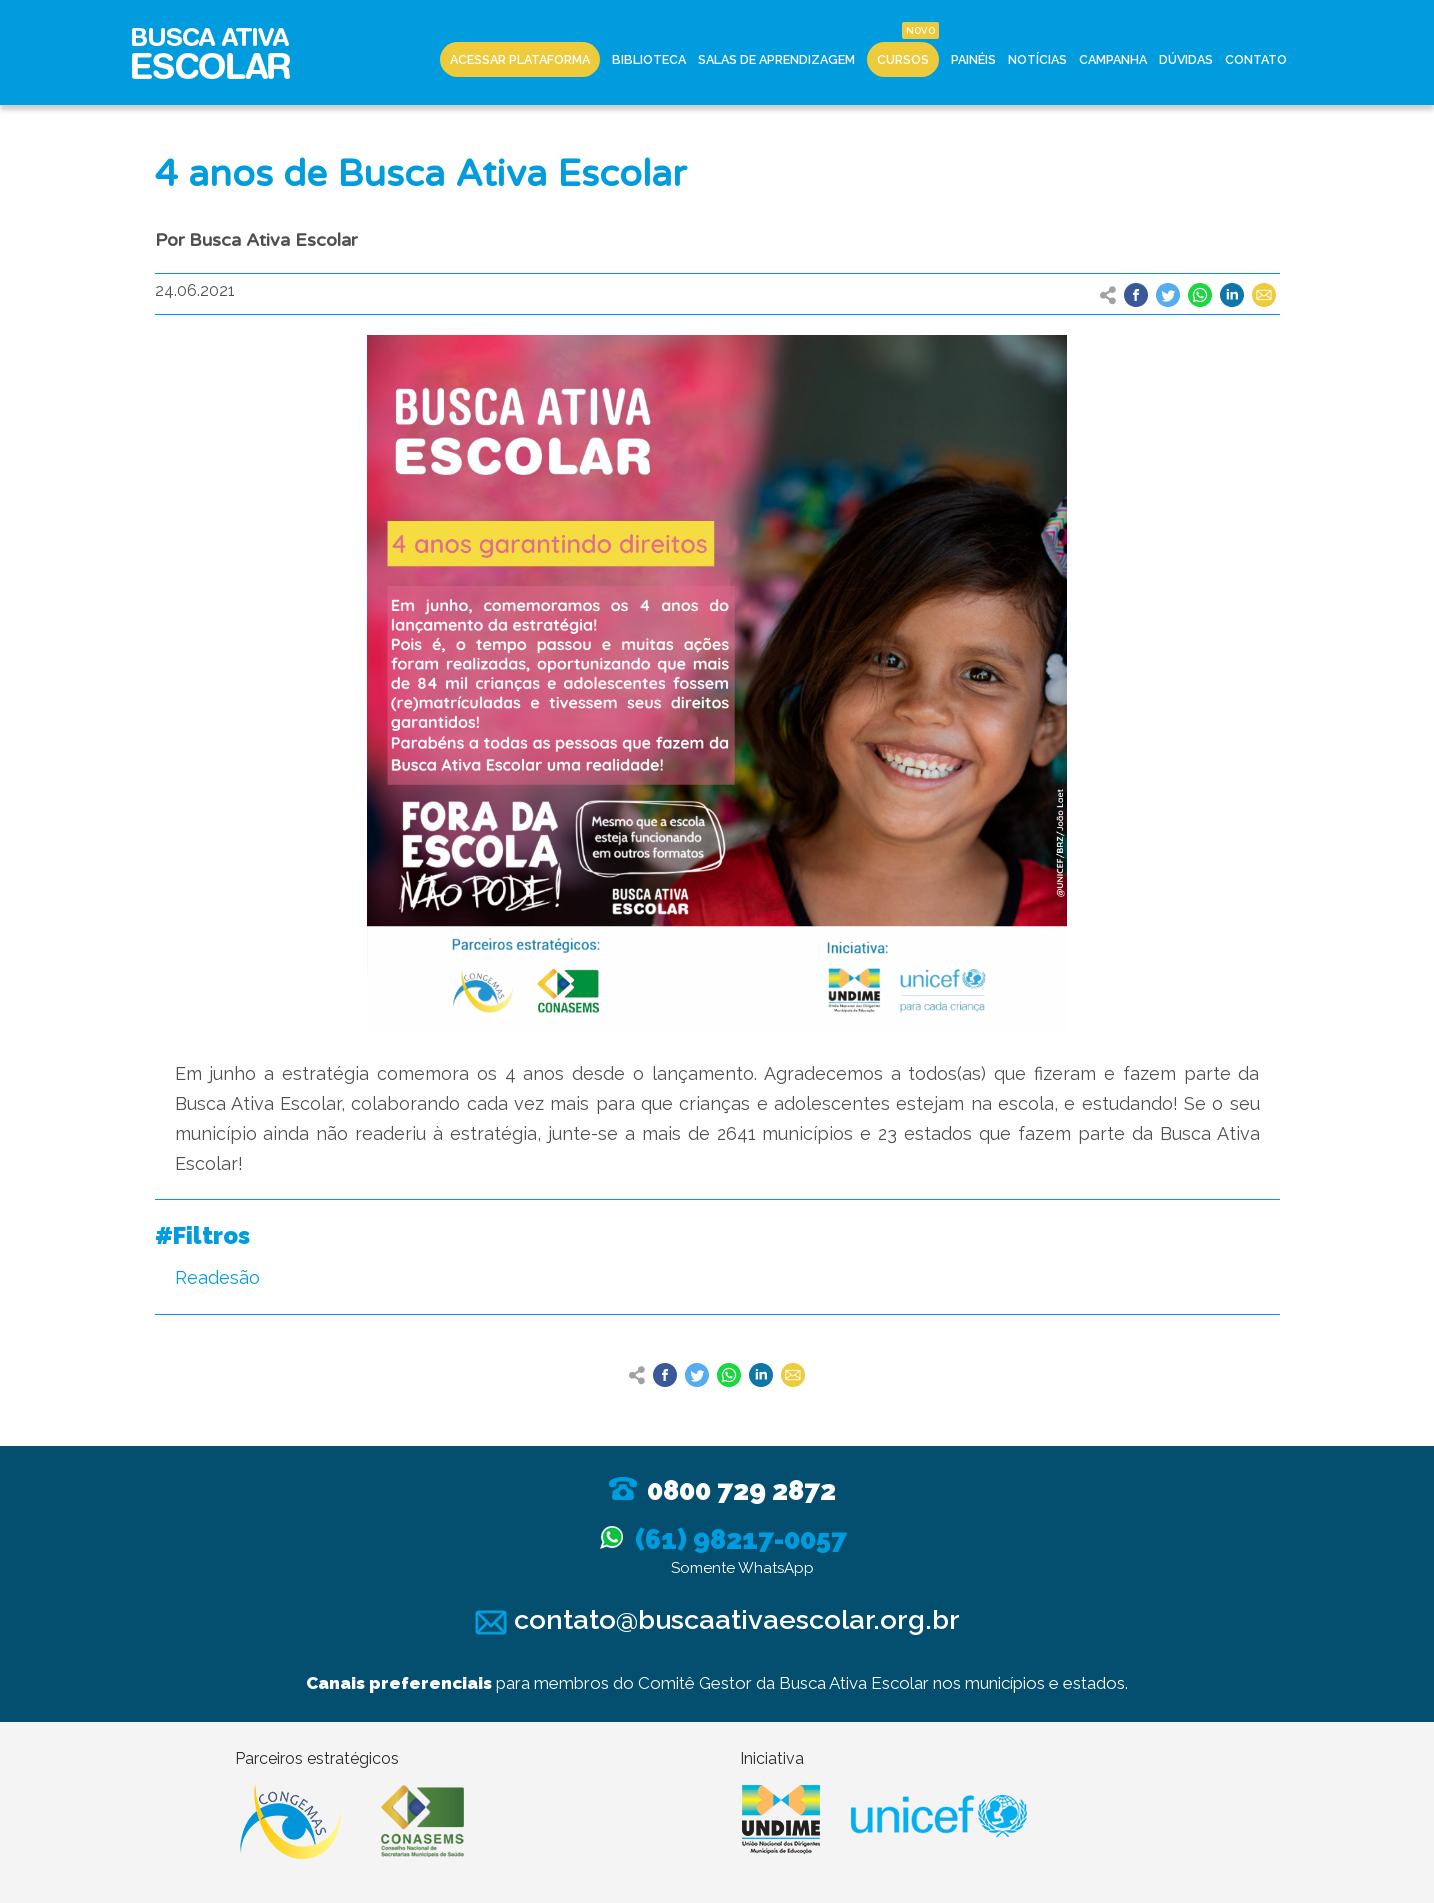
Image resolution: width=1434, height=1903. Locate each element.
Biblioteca (649, 59)
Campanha (1113, 59)
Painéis (973, 59)
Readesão (217, 1277)
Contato (1256, 59)
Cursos (903, 59)
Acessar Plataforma (520, 59)
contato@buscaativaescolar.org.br (717, 1619)
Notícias (1037, 59)
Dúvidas (1186, 59)
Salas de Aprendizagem (776, 59)
